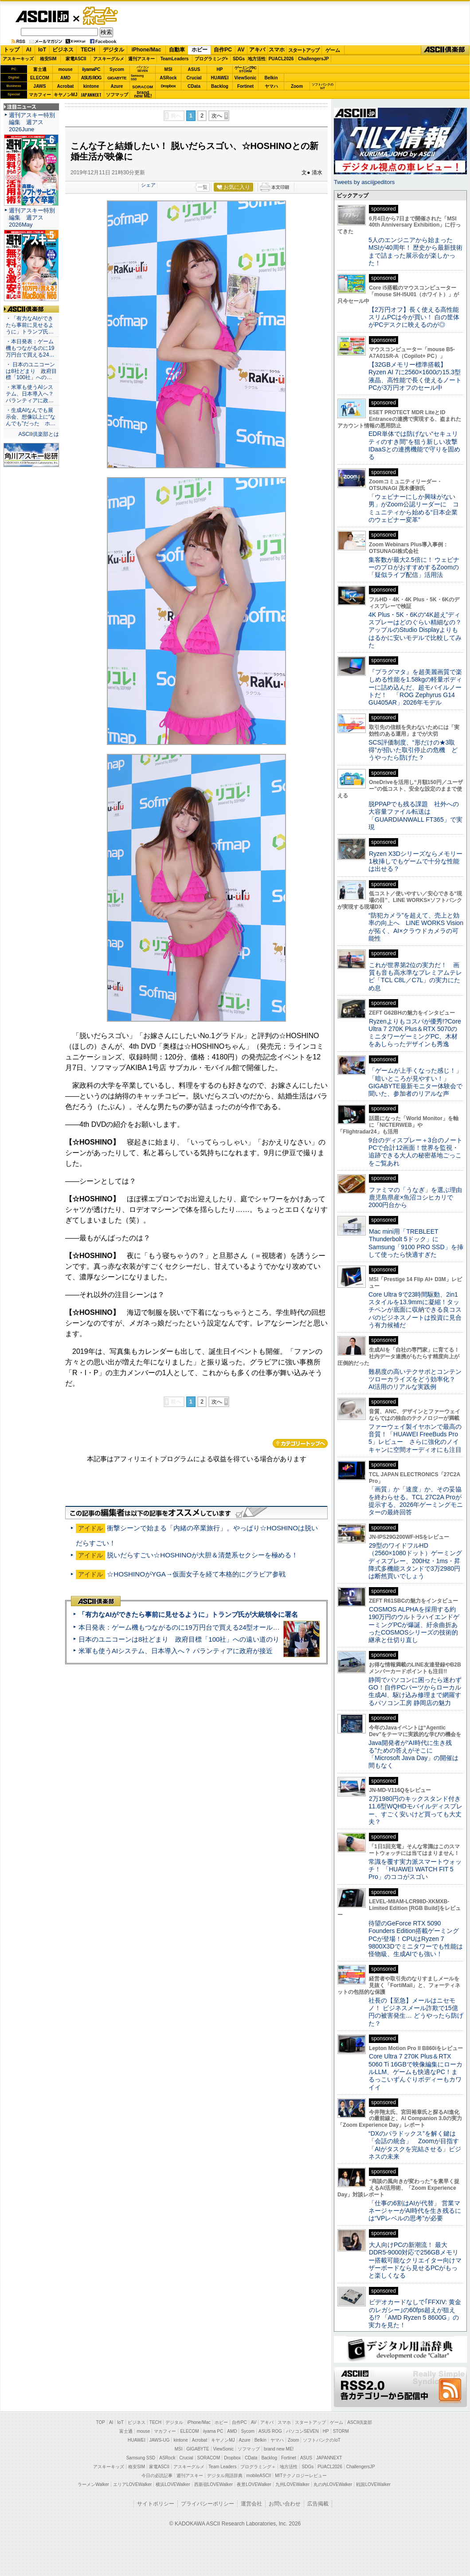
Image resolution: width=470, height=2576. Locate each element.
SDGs (239, 58)
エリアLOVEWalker (132, 2484)
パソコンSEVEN (143, 69)
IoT (42, 50)
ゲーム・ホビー (101, 16)
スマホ (277, 50)
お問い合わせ (285, 2504)
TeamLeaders (175, 58)
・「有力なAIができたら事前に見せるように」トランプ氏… (30, 325)
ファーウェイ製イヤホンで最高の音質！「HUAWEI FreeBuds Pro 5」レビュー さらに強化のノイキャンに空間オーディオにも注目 (415, 1438)
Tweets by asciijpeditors (364, 182)
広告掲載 (318, 2504)
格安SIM (48, 58)
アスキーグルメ (108, 58)
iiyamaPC (91, 69)
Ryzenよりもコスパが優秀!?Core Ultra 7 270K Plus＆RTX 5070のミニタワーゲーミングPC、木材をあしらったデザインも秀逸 (414, 1033)
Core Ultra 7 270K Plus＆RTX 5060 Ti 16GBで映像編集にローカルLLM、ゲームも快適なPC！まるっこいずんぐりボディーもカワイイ (415, 2071)
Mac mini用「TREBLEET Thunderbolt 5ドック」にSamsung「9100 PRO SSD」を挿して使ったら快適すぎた (415, 1243)
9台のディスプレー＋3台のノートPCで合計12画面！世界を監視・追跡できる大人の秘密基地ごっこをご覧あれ (415, 1152)
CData (194, 86)
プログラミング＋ (258, 2466)
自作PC (223, 50)
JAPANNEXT (91, 94)
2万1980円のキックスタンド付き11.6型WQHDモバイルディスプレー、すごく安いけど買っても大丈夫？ (415, 1810)
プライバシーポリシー (207, 2504)
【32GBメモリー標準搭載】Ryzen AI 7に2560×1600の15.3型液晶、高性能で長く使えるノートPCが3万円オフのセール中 (415, 376)
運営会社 (251, 2504)
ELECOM (39, 77)
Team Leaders (222, 2466)
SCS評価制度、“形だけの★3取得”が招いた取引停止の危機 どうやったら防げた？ (413, 750)
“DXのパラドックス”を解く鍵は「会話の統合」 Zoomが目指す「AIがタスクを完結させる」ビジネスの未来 (414, 2145)
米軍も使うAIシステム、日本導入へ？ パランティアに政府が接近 (175, 1651)
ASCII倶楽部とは (38, 434)
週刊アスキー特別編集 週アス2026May (32, 217)
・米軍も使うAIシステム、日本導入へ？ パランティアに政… (30, 394)
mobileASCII (259, 2475)
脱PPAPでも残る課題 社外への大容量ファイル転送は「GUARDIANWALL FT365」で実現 (415, 815)
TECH (88, 50)
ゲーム (332, 50)
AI (28, 50)
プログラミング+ (211, 58)
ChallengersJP (313, 58)
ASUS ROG (91, 77)
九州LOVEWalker (292, 2484)
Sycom (117, 69)
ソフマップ (117, 94)
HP (220, 69)
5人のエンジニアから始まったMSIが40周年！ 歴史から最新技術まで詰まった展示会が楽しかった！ (415, 251)
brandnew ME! (143, 94)
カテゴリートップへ (300, 1443)
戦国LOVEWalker (373, 2484)
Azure (117, 86)
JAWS (39, 86)
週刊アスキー (141, 58)
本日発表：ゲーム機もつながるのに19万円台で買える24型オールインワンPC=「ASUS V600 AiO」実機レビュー (246, 1627)
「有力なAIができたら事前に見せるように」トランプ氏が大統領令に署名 (188, 1614)
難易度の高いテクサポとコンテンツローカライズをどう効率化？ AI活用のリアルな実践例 (415, 1379)
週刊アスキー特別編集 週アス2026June (32, 122)
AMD (65, 77)
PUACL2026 (281, 58)
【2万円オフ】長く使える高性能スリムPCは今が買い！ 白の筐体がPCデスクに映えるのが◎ (413, 317)
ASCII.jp (42, 16)
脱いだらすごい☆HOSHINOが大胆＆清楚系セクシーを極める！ (202, 1555)
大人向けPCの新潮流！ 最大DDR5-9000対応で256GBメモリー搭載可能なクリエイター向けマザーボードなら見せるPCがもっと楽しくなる (415, 2260)
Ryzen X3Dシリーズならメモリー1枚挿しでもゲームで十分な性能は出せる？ (415, 861)
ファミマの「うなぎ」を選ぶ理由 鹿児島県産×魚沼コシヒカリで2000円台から (418, 1197)
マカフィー (40, 94)
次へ (217, 116)
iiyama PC (213, 2431)
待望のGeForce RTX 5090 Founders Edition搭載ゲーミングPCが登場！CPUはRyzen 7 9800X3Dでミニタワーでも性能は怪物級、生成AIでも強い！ (415, 1938)
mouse (65, 69)
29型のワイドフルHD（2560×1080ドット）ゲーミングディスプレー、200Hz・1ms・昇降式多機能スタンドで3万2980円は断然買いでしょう (415, 1561)
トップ (12, 50)
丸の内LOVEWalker (332, 2484)
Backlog (219, 86)
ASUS (194, 69)
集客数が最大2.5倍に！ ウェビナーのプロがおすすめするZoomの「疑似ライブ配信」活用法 (413, 567)
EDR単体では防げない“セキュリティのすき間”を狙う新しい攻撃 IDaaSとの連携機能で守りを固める (416, 445)
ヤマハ (271, 86)
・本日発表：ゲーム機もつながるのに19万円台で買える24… (30, 348)
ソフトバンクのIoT (322, 86)
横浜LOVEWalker (173, 2484)
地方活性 (257, 58)
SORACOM (208, 2457)
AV (241, 50)
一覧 (203, 187)
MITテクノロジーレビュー (301, 2475)
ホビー (200, 50)
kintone (91, 86)
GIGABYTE (116, 78)
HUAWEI (220, 77)
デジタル (113, 50)
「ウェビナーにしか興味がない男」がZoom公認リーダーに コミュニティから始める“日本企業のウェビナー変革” (413, 508)
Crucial (194, 77)
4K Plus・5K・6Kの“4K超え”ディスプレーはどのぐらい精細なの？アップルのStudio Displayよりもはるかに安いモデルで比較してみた (415, 630)
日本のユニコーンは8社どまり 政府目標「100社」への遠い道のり (178, 1639)
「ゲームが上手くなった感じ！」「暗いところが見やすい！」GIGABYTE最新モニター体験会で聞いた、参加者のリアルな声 (415, 1082)
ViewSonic (246, 77)
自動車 (177, 50)
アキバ (257, 50)
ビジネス (63, 50)
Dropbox (168, 86)
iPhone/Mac (146, 50)
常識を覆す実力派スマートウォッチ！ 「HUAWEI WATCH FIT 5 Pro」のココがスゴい (415, 1869)
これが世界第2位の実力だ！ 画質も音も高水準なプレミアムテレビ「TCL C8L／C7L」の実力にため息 (415, 976)
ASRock (168, 77)
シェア (148, 185)
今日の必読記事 (156, 2475)
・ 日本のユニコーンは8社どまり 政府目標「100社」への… (31, 371)
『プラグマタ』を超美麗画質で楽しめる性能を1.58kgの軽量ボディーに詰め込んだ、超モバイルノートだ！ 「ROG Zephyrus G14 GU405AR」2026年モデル (415, 687)
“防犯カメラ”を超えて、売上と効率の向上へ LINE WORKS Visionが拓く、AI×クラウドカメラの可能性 (415, 927)
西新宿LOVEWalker (213, 2484)
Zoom (297, 86)
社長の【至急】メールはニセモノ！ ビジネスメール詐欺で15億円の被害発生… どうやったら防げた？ (415, 2012)
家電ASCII (76, 58)
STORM (341, 2431)
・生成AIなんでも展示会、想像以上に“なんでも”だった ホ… (30, 417)
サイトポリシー (155, 2504)
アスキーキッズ (18, 58)
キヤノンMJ (66, 94)
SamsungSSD (137, 77)
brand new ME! (279, 2449)
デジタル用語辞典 (225, 2475)
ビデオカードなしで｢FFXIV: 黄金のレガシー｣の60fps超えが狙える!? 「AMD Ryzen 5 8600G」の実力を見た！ (414, 2313)
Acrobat (65, 86)
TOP (100, 2422)
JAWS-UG (159, 2440)
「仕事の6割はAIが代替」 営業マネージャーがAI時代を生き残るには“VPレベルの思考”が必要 (414, 2211)
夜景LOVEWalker (254, 2484)
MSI (168, 69)
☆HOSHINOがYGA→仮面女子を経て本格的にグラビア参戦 (196, 1574)
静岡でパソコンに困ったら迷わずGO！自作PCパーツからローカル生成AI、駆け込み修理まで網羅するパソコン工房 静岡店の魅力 (415, 1691)
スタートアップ (303, 50)
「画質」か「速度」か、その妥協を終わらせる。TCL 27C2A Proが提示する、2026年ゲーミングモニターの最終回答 (415, 1501)
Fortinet (245, 86)
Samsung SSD (141, 2457)
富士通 (40, 69)
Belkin (271, 77)
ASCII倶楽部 (445, 50)
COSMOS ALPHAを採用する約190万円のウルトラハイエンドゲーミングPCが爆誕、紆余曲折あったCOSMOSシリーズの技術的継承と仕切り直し (413, 1624)
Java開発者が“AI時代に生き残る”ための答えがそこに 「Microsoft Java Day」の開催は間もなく (413, 1754)
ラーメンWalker (93, 2484)
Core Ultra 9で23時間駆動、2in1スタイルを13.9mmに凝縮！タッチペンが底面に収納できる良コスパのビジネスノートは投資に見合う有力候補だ (415, 1310)
